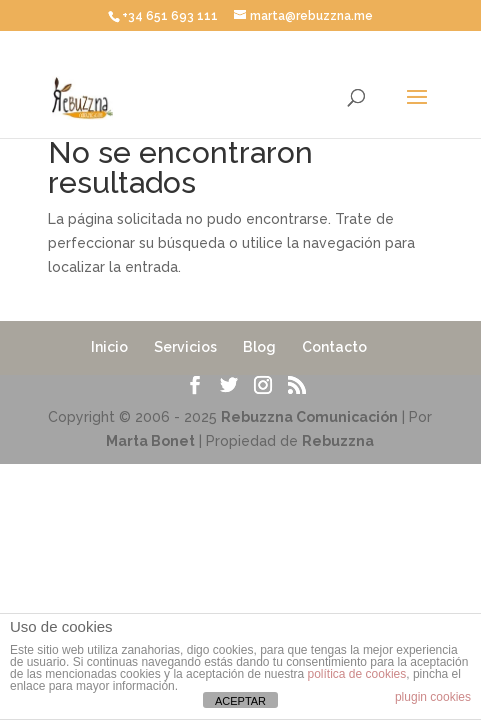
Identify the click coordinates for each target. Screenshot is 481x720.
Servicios (185, 347)
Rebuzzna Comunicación (309, 417)
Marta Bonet (150, 441)
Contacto (334, 347)
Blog (259, 347)
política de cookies (357, 674)
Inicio (109, 347)
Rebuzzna (338, 441)
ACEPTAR (240, 701)
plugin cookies (433, 697)
